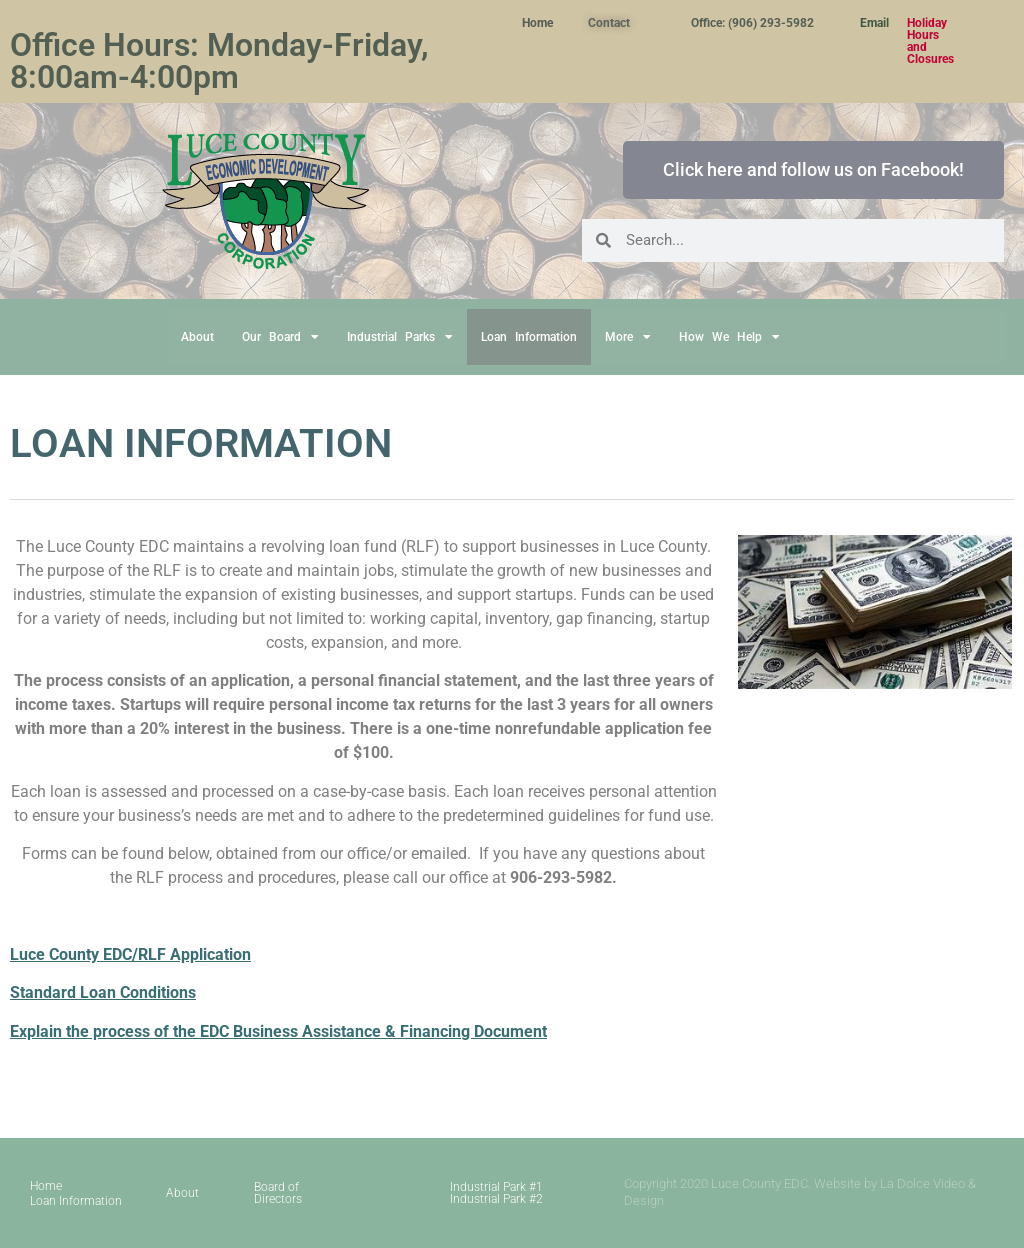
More (628, 337)
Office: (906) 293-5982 (752, 23)
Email (874, 23)
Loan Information (529, 337)
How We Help (729, 337)
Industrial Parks (400, 337)
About (197, 337)
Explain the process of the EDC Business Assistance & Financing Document (278, 1031)
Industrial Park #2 (496, 1199)
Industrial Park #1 (496, 1187)
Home (537, 23)
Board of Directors (278, 1193)
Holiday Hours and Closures (930, 41)
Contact (609, 23)
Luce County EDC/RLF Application (130, 954)
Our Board (280, 337)
